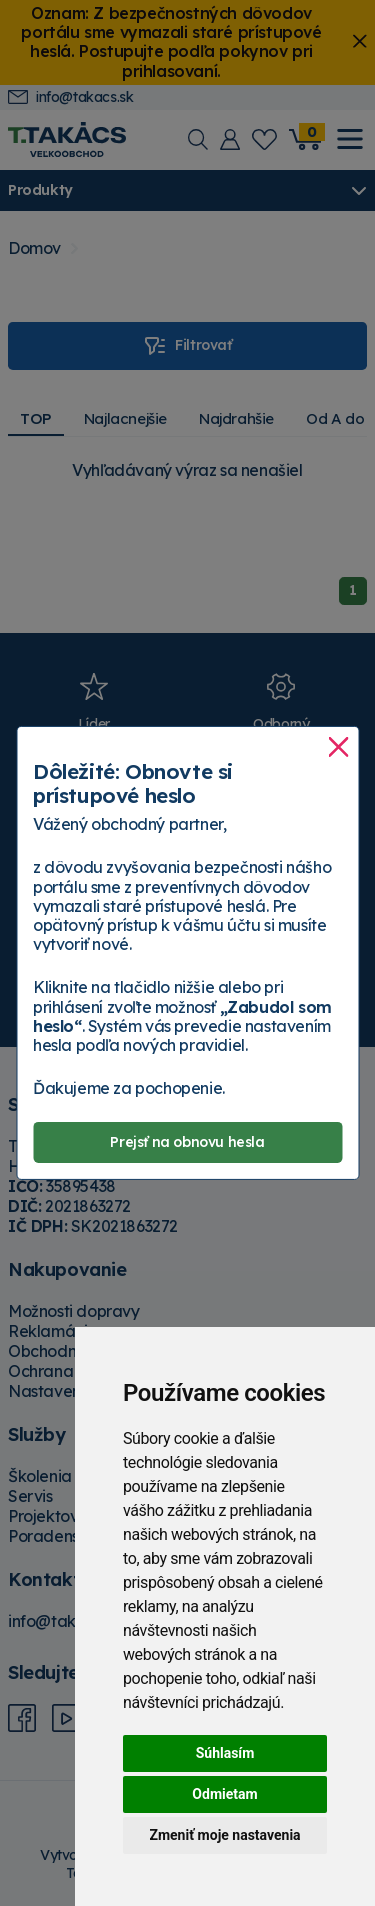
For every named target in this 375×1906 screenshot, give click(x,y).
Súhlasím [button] (225, 1753)
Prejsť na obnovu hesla (187, 1142)
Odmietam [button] (224, 1794)
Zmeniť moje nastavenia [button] (224, 1835)
